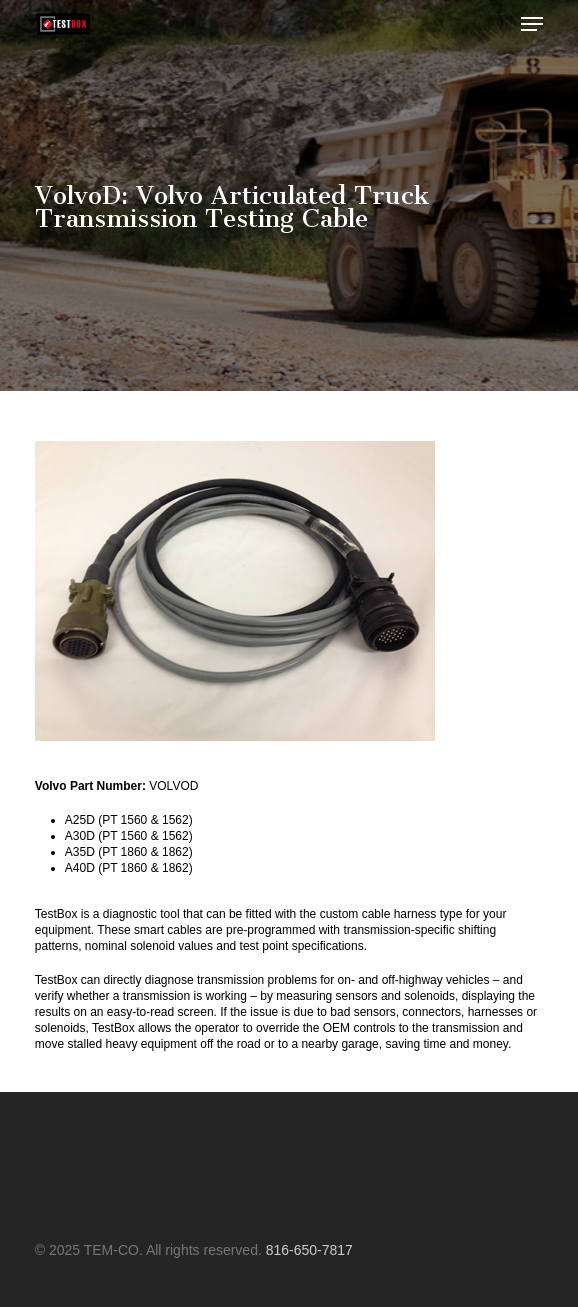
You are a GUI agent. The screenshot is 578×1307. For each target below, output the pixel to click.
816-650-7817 (309, 1250)
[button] (532, 24)
